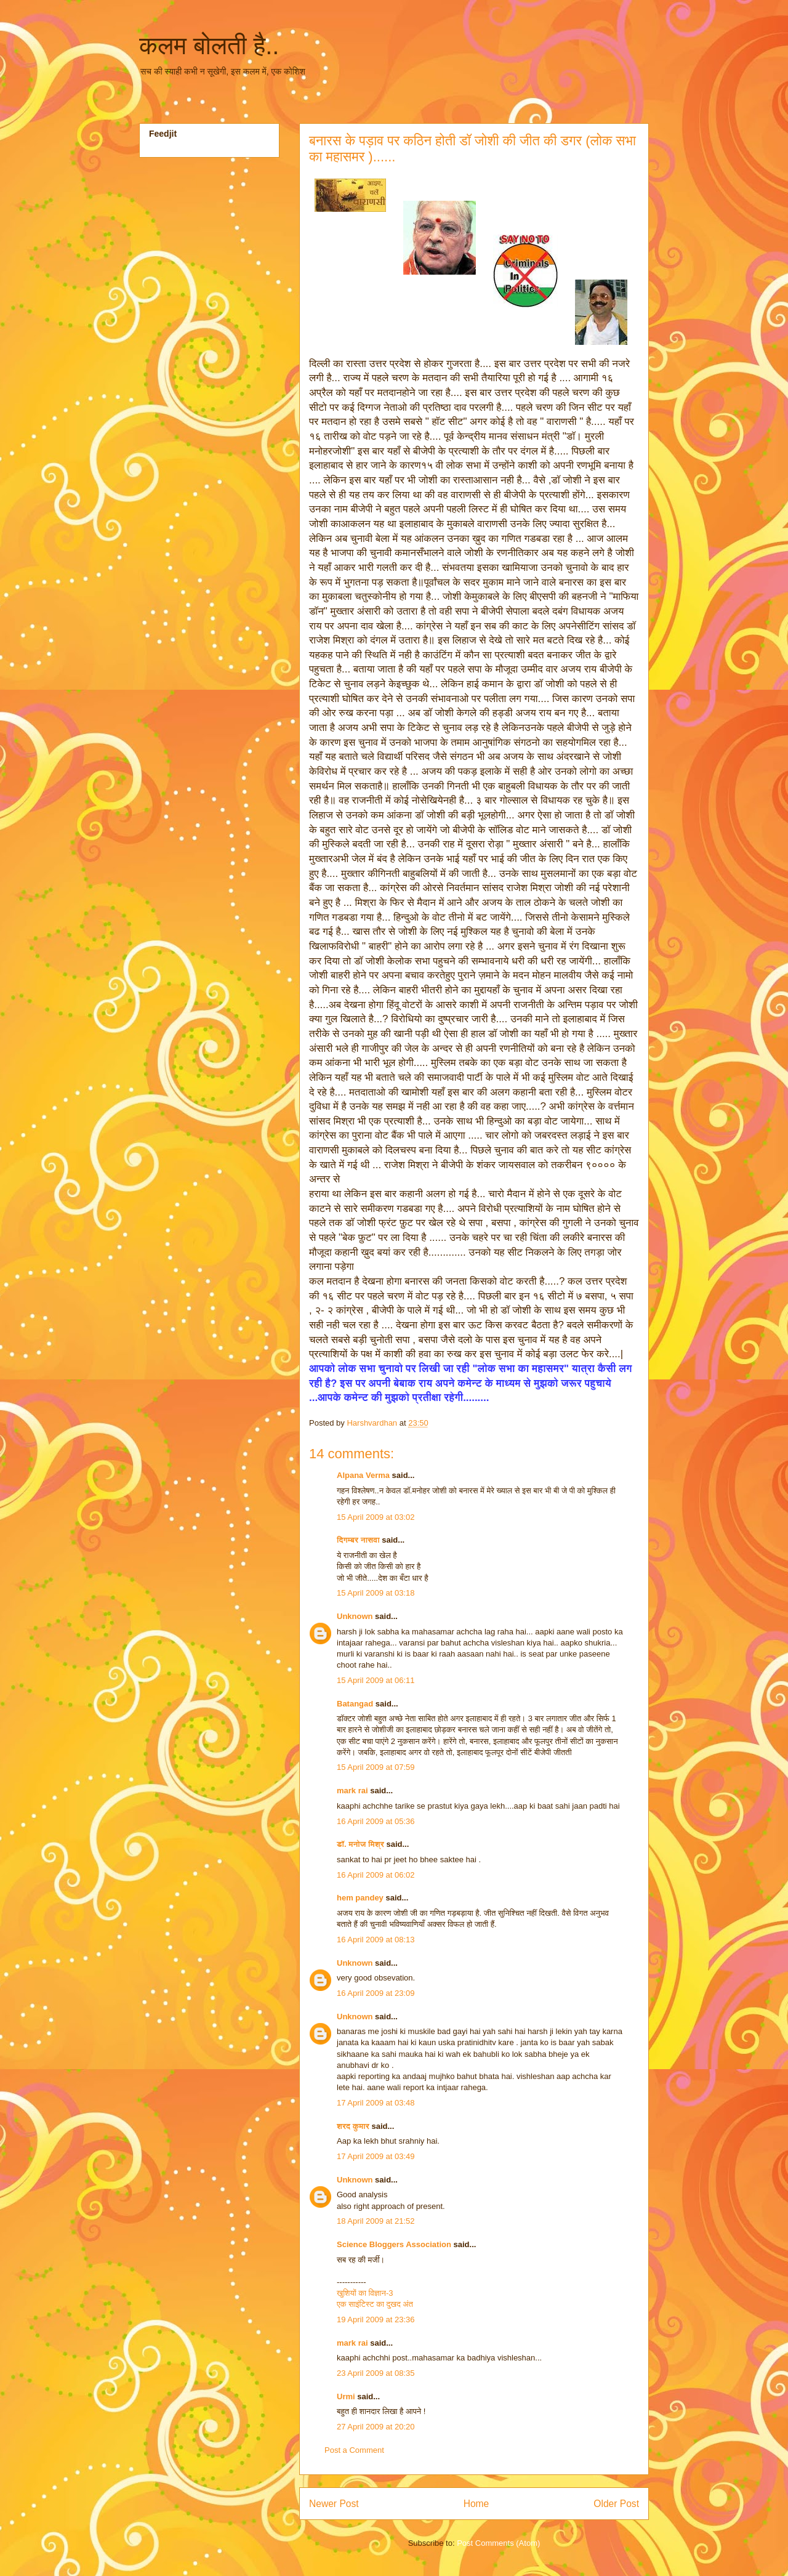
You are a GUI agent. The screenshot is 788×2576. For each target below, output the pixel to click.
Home (476, 2503)
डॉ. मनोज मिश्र (360, 1844)
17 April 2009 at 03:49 (376, 2156)
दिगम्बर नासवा (358, 1539)
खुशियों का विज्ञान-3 (365, 2293)
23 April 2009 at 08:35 (376, 2373)
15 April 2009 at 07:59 (376, 1767)
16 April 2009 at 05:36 (376, 1821)
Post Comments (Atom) (498, 2543)
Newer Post (334, 2503)
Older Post (616, 2503)
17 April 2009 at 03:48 (376, 2102)
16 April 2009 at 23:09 (376, 1993)
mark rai (352, 1790)
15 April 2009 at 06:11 (376, 1680)
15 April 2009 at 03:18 (376, 1592)
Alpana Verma (363, 1475)
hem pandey (360, 1897)
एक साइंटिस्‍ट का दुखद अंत (375, 2304)
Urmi (346, 2396)
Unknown (355, 1616)
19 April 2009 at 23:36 (376, 2319)
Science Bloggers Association (394, 2244)
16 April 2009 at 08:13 (376, 1939)
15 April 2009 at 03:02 (376, 1517)
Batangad (355, 1703)
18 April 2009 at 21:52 (376, 2221)
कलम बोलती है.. (209, 45)
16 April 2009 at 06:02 (376, 1875)
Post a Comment (354, 2450)
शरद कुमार (353, 2126)
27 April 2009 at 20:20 (376, 2426)
